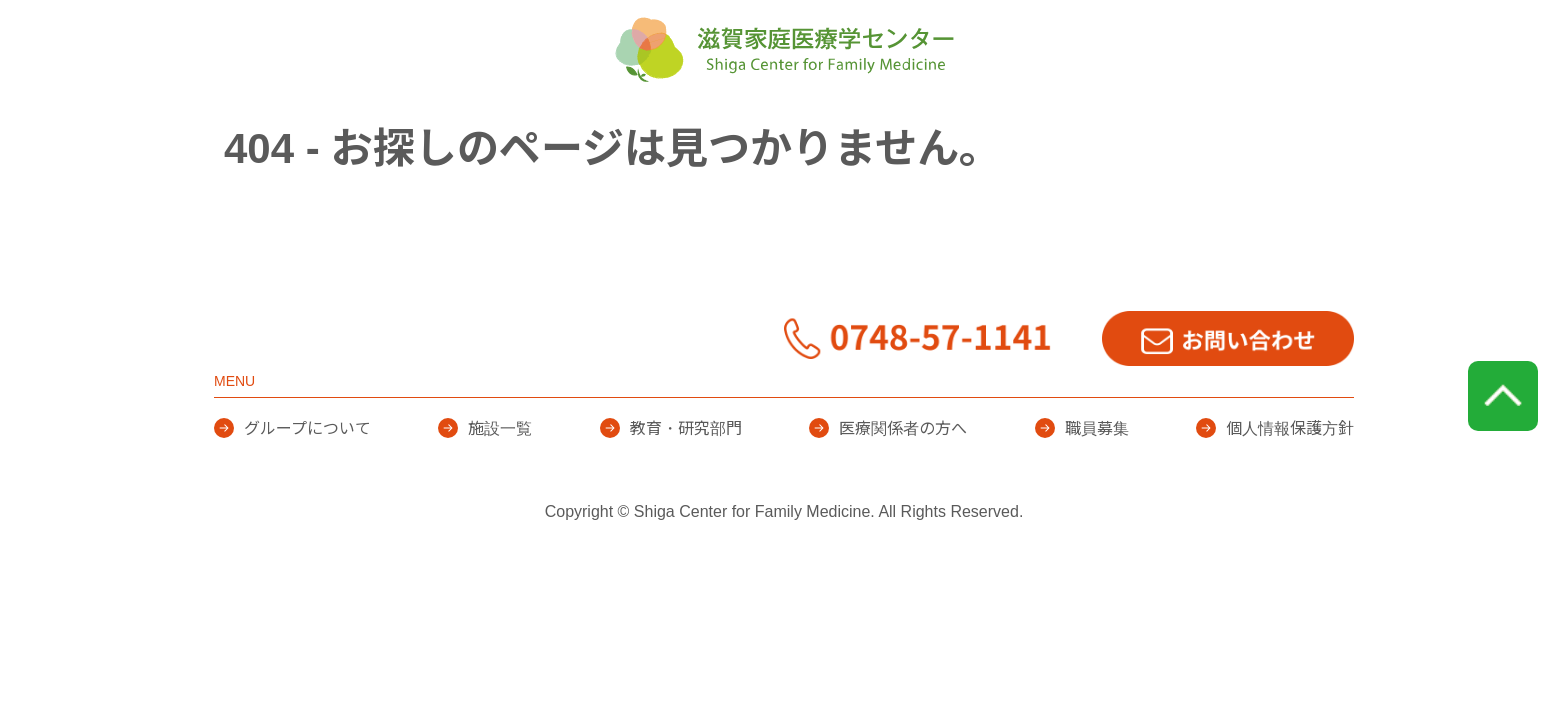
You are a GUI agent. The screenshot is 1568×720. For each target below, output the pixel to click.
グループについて (576, 129)
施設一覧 (752, 129)
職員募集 (1097, 485)
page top (1503, 453)
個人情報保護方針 (1290, 485)
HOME (409, 129)
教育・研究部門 (920, 129)
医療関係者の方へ (1120, 129)
